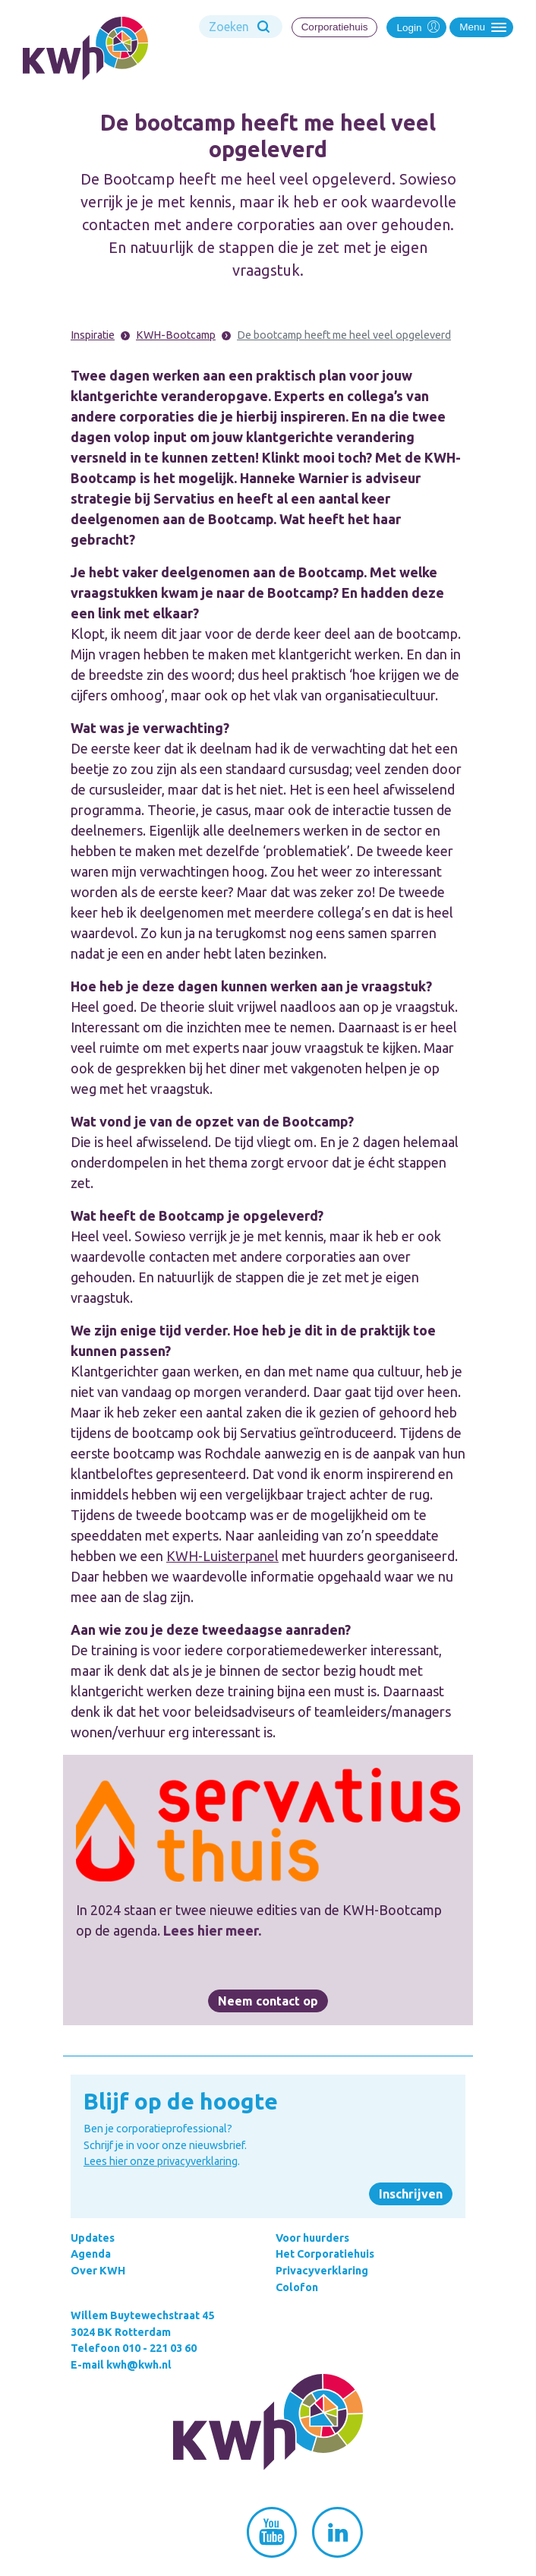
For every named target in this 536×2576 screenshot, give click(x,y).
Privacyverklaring (322, 2271)
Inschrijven (411, 2194)
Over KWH (98, 2271)
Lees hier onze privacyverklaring (161, 2161)
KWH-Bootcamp (176, 335)
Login (416, 26)
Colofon (297, 2287)
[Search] (240, 26)
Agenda (91, 2254)
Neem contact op (268, 2001)
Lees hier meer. (212, 1930)
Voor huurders (312, 2238)
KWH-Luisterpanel (222, 1555)
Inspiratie (93, 335)
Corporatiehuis (334, 27)
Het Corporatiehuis (325, 2254)
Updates (93, 2238)
